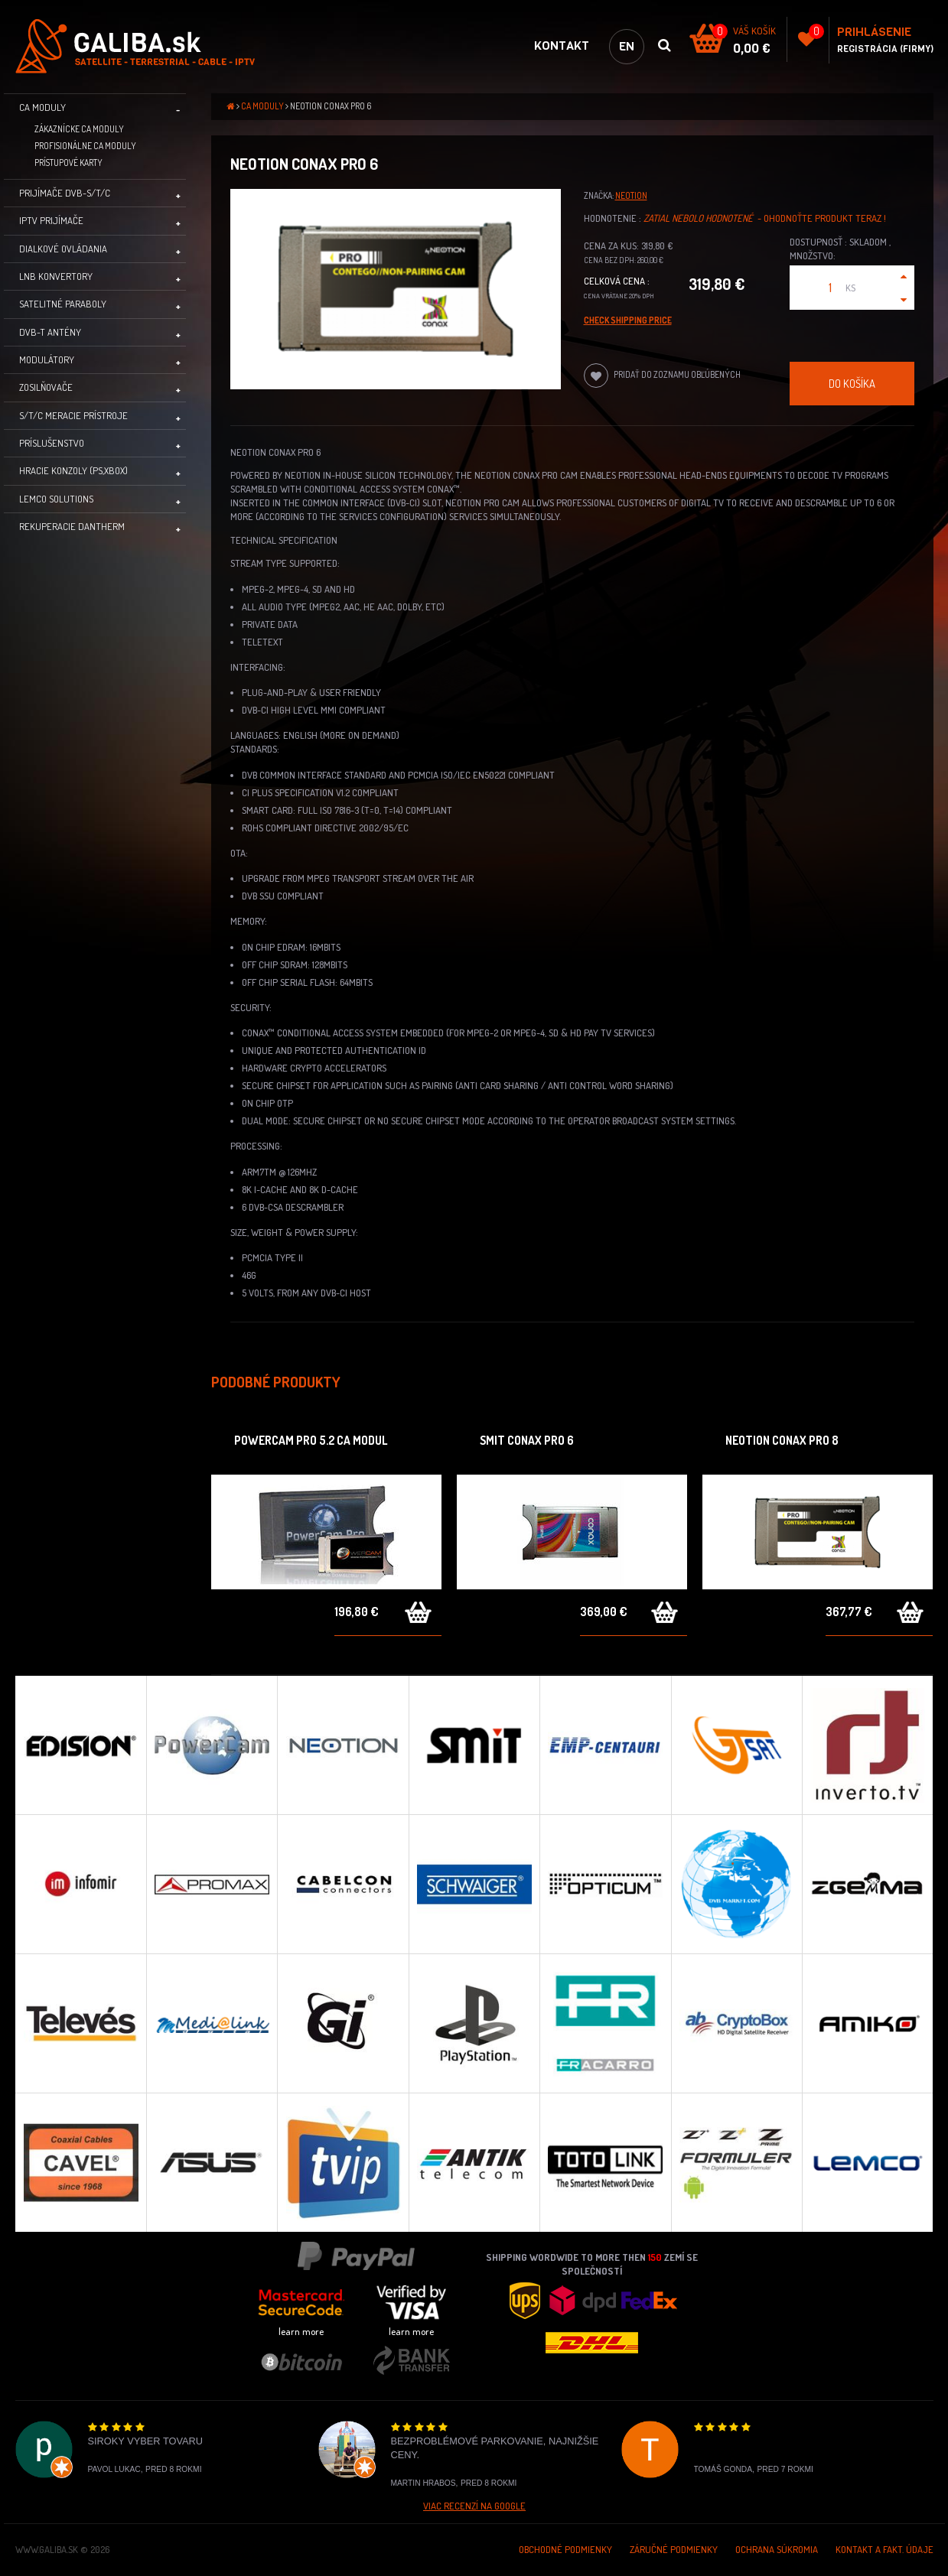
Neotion (631, 195)
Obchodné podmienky (565, 2549)
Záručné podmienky (674, 2549)
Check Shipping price (628, 320)
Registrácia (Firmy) (885, 49)
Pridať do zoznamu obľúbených (662, 375)
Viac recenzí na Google (474, 2506)
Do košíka (852, 383)
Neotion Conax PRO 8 (782, 1440)
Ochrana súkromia (776, 2549)
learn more (301, 2331)
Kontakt (561, 45)
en (626, 46)
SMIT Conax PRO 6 (527, 1440)
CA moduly (263, 106)
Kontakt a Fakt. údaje (884, 2549)
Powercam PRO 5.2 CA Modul (310, 1440)
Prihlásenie (874, 32)
